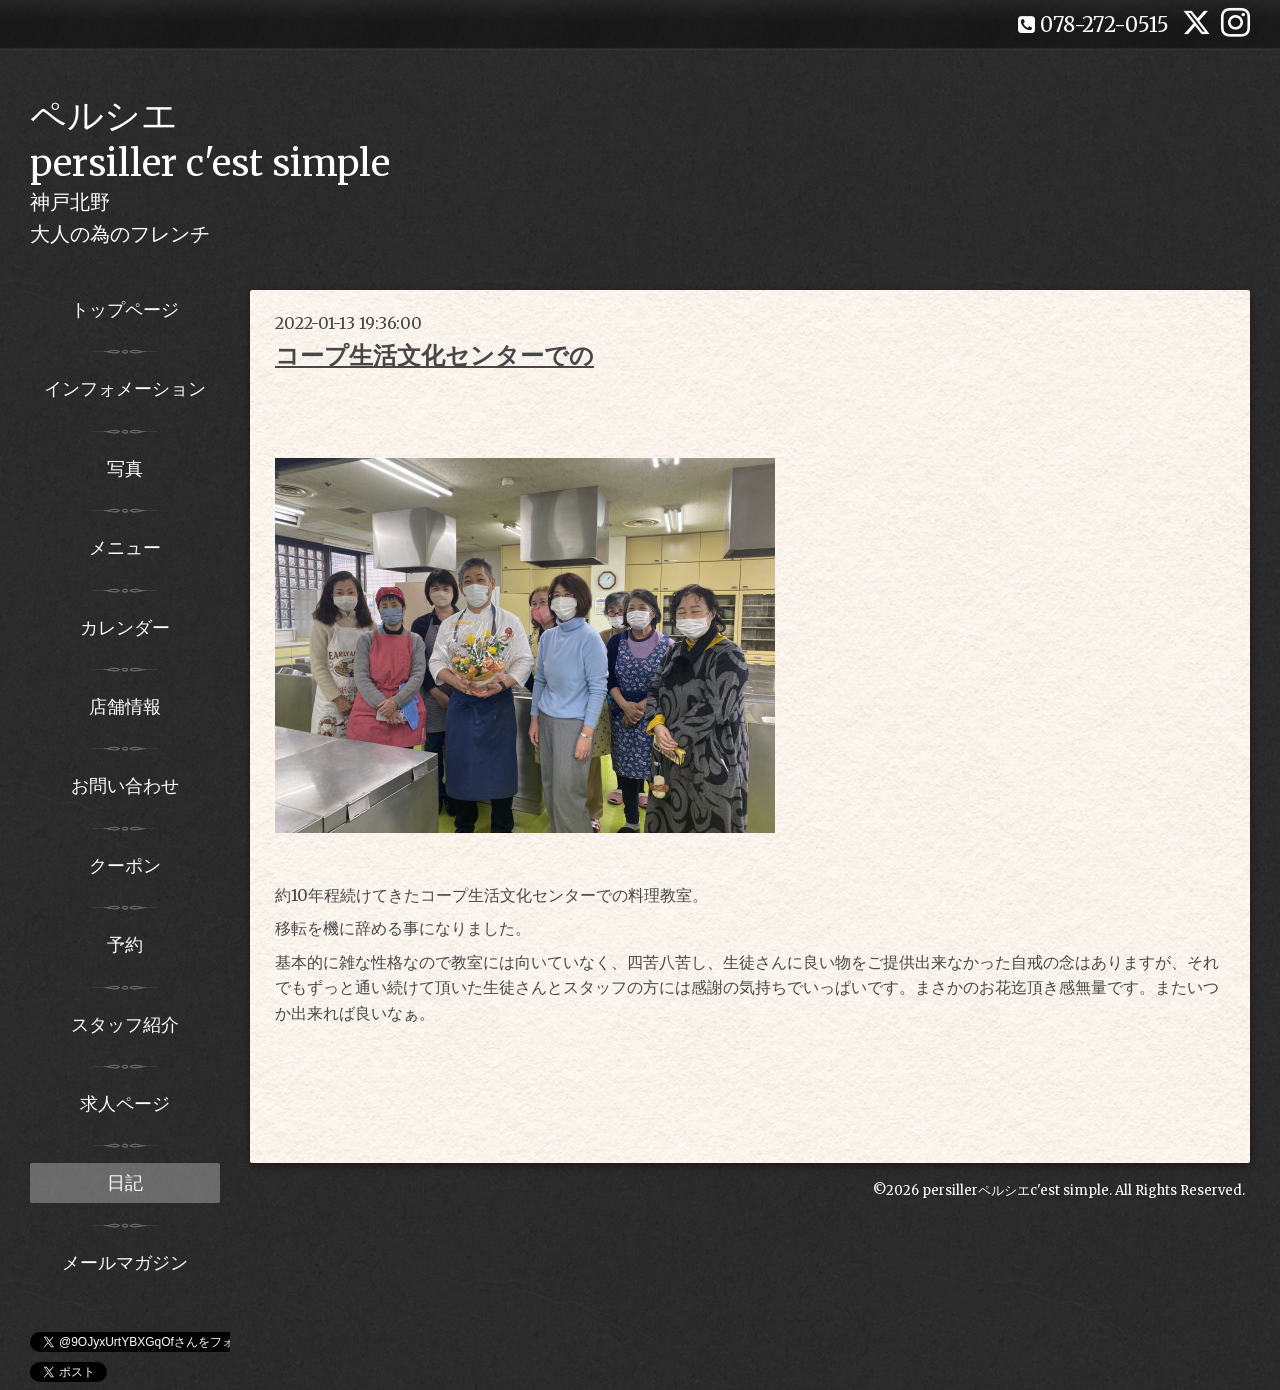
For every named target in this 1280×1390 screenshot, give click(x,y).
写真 (125, 468)
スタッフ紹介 (125, 1024)
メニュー (125, 547)
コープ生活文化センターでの (434, 355)
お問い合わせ (125, 785)
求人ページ (125, 1103)
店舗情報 (125, 706)
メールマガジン (125, 1262)
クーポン (125, 865)
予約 (125, 944)
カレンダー (125, 627)
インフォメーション (125, 388)
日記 (125, 1182)
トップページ (125, 309)
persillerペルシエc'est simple (1015, 1190)
